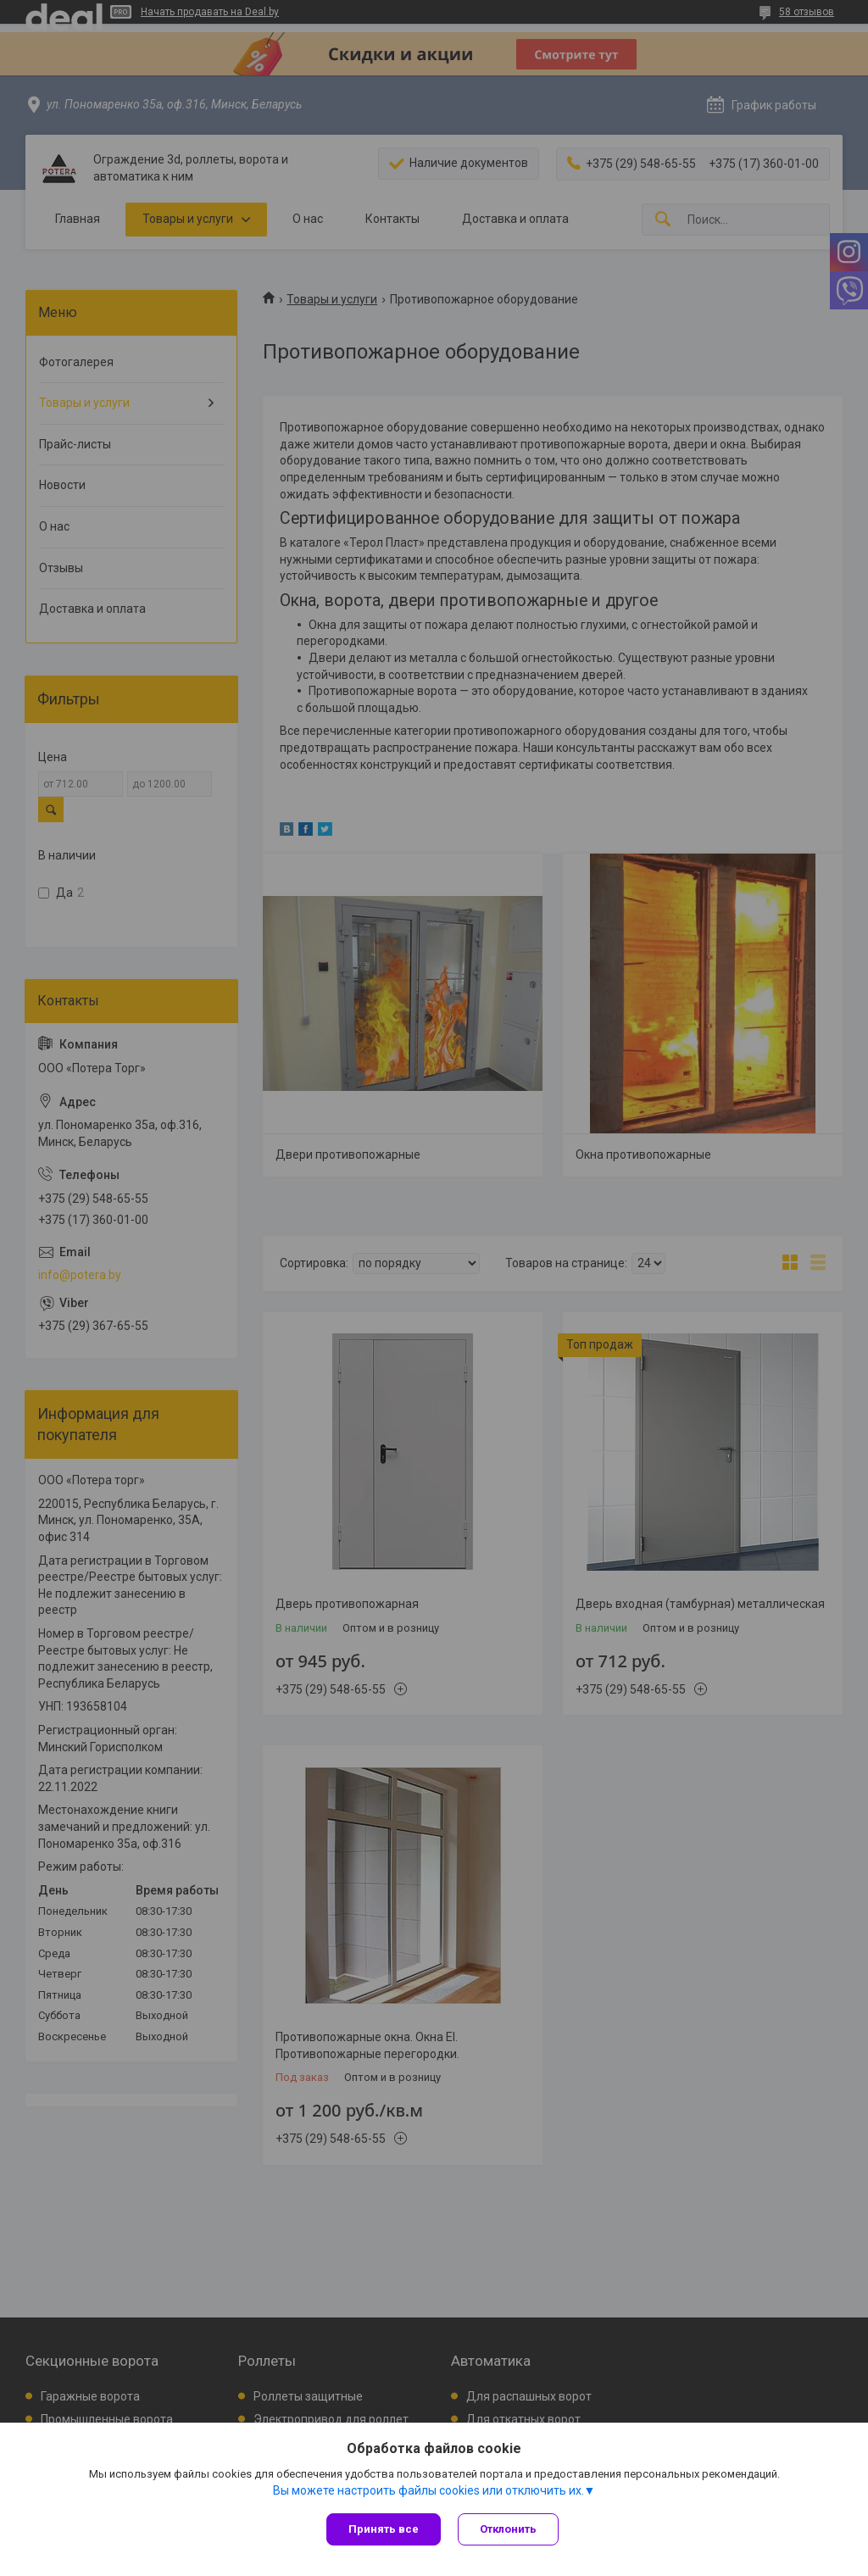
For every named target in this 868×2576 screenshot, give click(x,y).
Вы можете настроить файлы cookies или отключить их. (428, 2490)
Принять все (383, 2529)
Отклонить (508, 2529)
